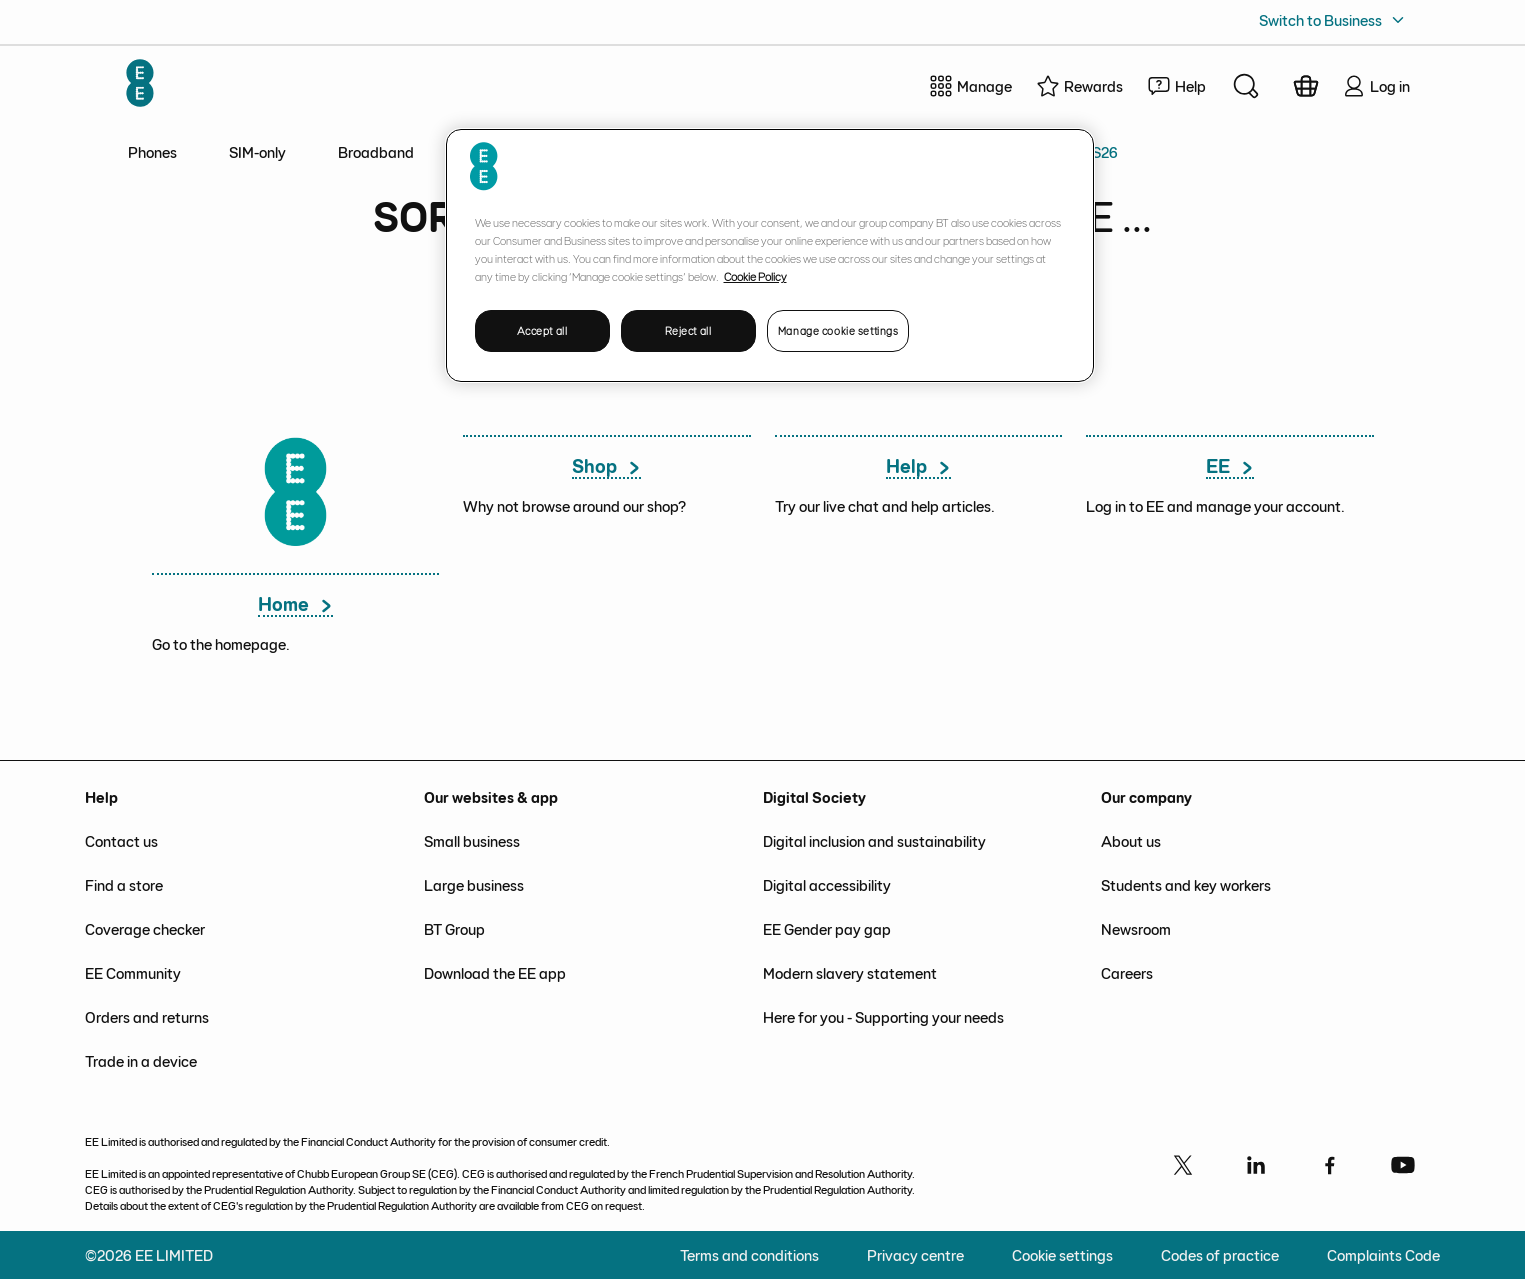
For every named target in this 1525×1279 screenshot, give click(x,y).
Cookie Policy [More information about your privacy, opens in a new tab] (755, 276)
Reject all (688, 330)
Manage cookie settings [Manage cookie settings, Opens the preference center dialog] (838, 330)
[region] (770, 255)
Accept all (542, 330)
